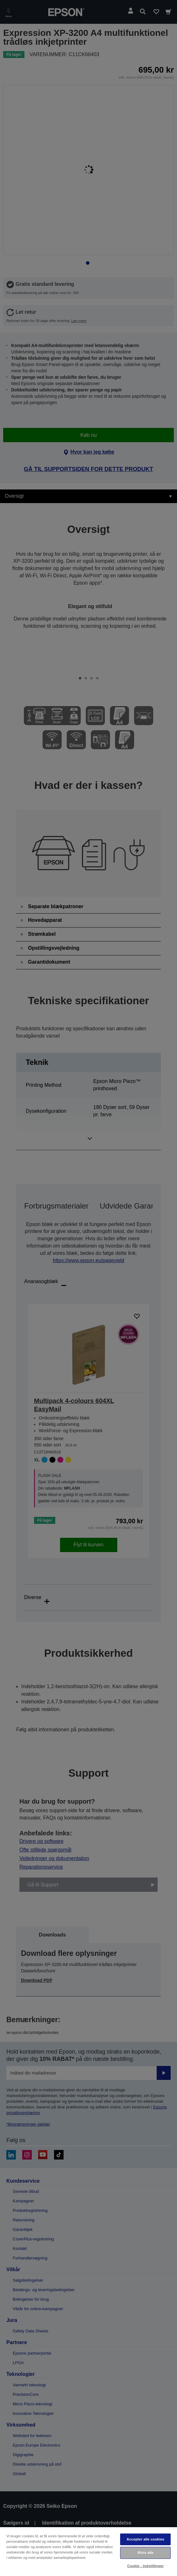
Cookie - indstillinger (145, 2566)
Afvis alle (145, 2552)
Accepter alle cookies (145, 2539)
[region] (88, 2551)
